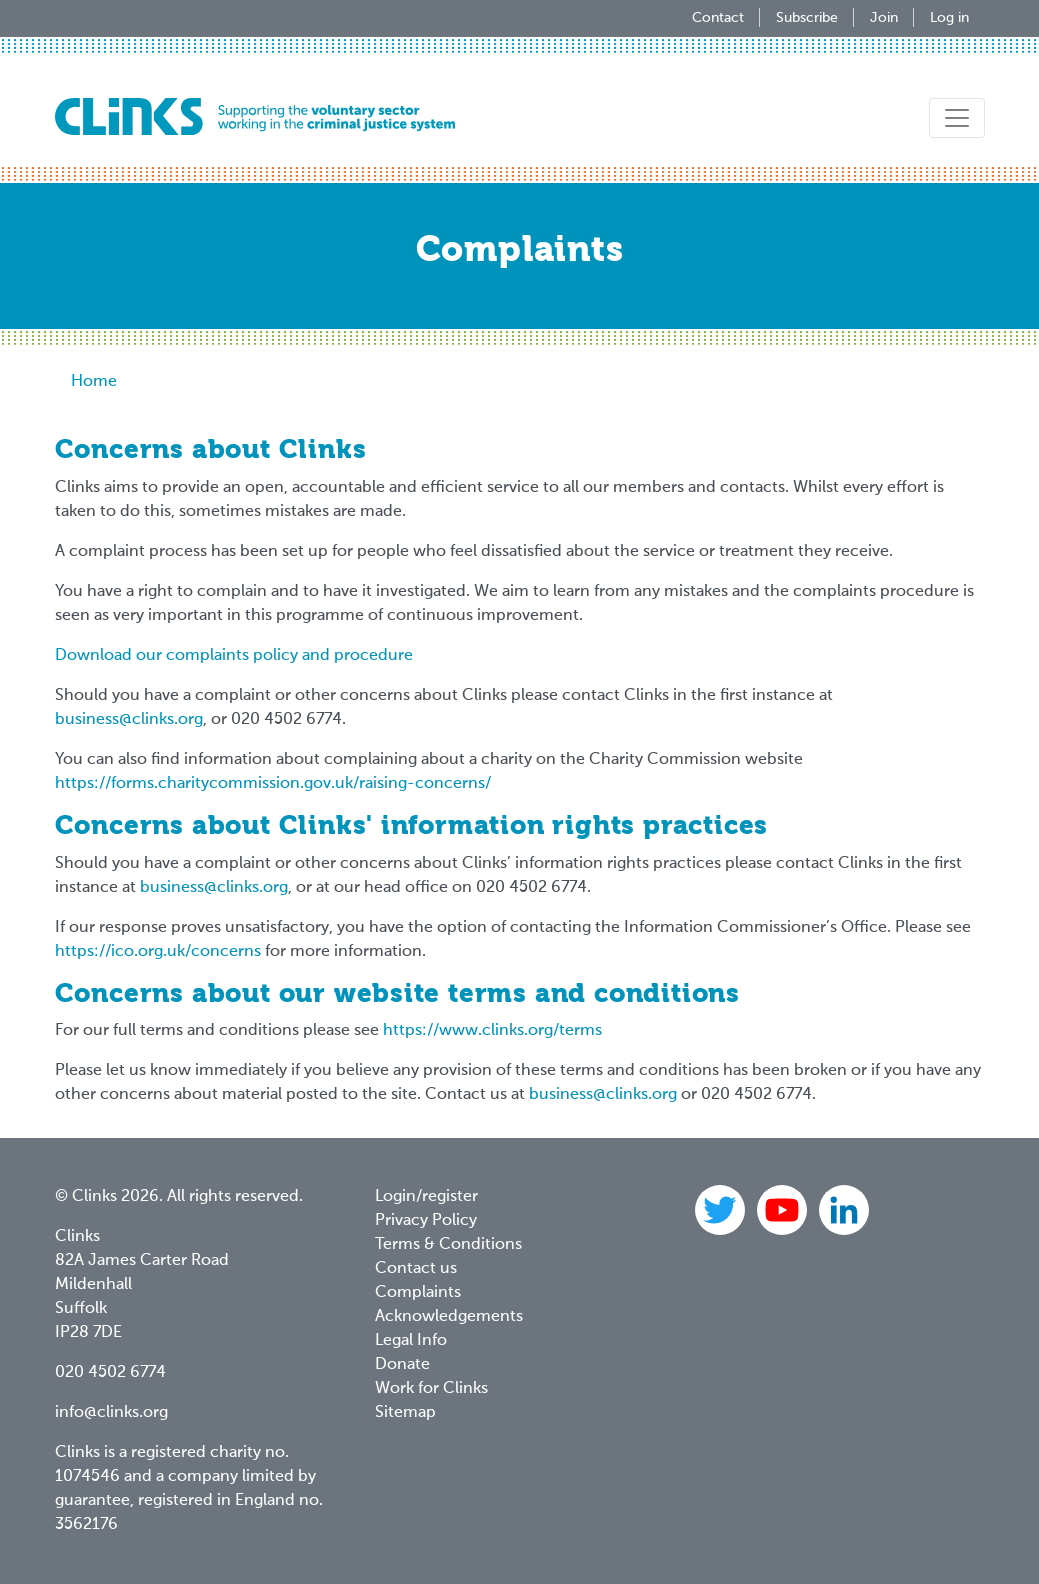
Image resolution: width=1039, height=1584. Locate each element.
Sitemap (405, 1413)
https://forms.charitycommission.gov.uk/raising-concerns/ (273, 784)
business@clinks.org (129, 720)
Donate (402, 1365)
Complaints (418, 1293)
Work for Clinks (431, 1389)
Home (94, 382)
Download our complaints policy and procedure (234, 656)
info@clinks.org (111, 1413)
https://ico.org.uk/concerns (158, 952)
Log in (949, 18)
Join (884, 18)
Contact (718, 18)
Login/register (426, 1197)
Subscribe (807, 18)
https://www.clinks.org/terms (492, 1031)
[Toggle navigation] (957, 118)
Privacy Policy (426, 1221)
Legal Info (411, 1341)
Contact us (416, 1269)
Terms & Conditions (448, 1245)
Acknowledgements (449, 1317)
